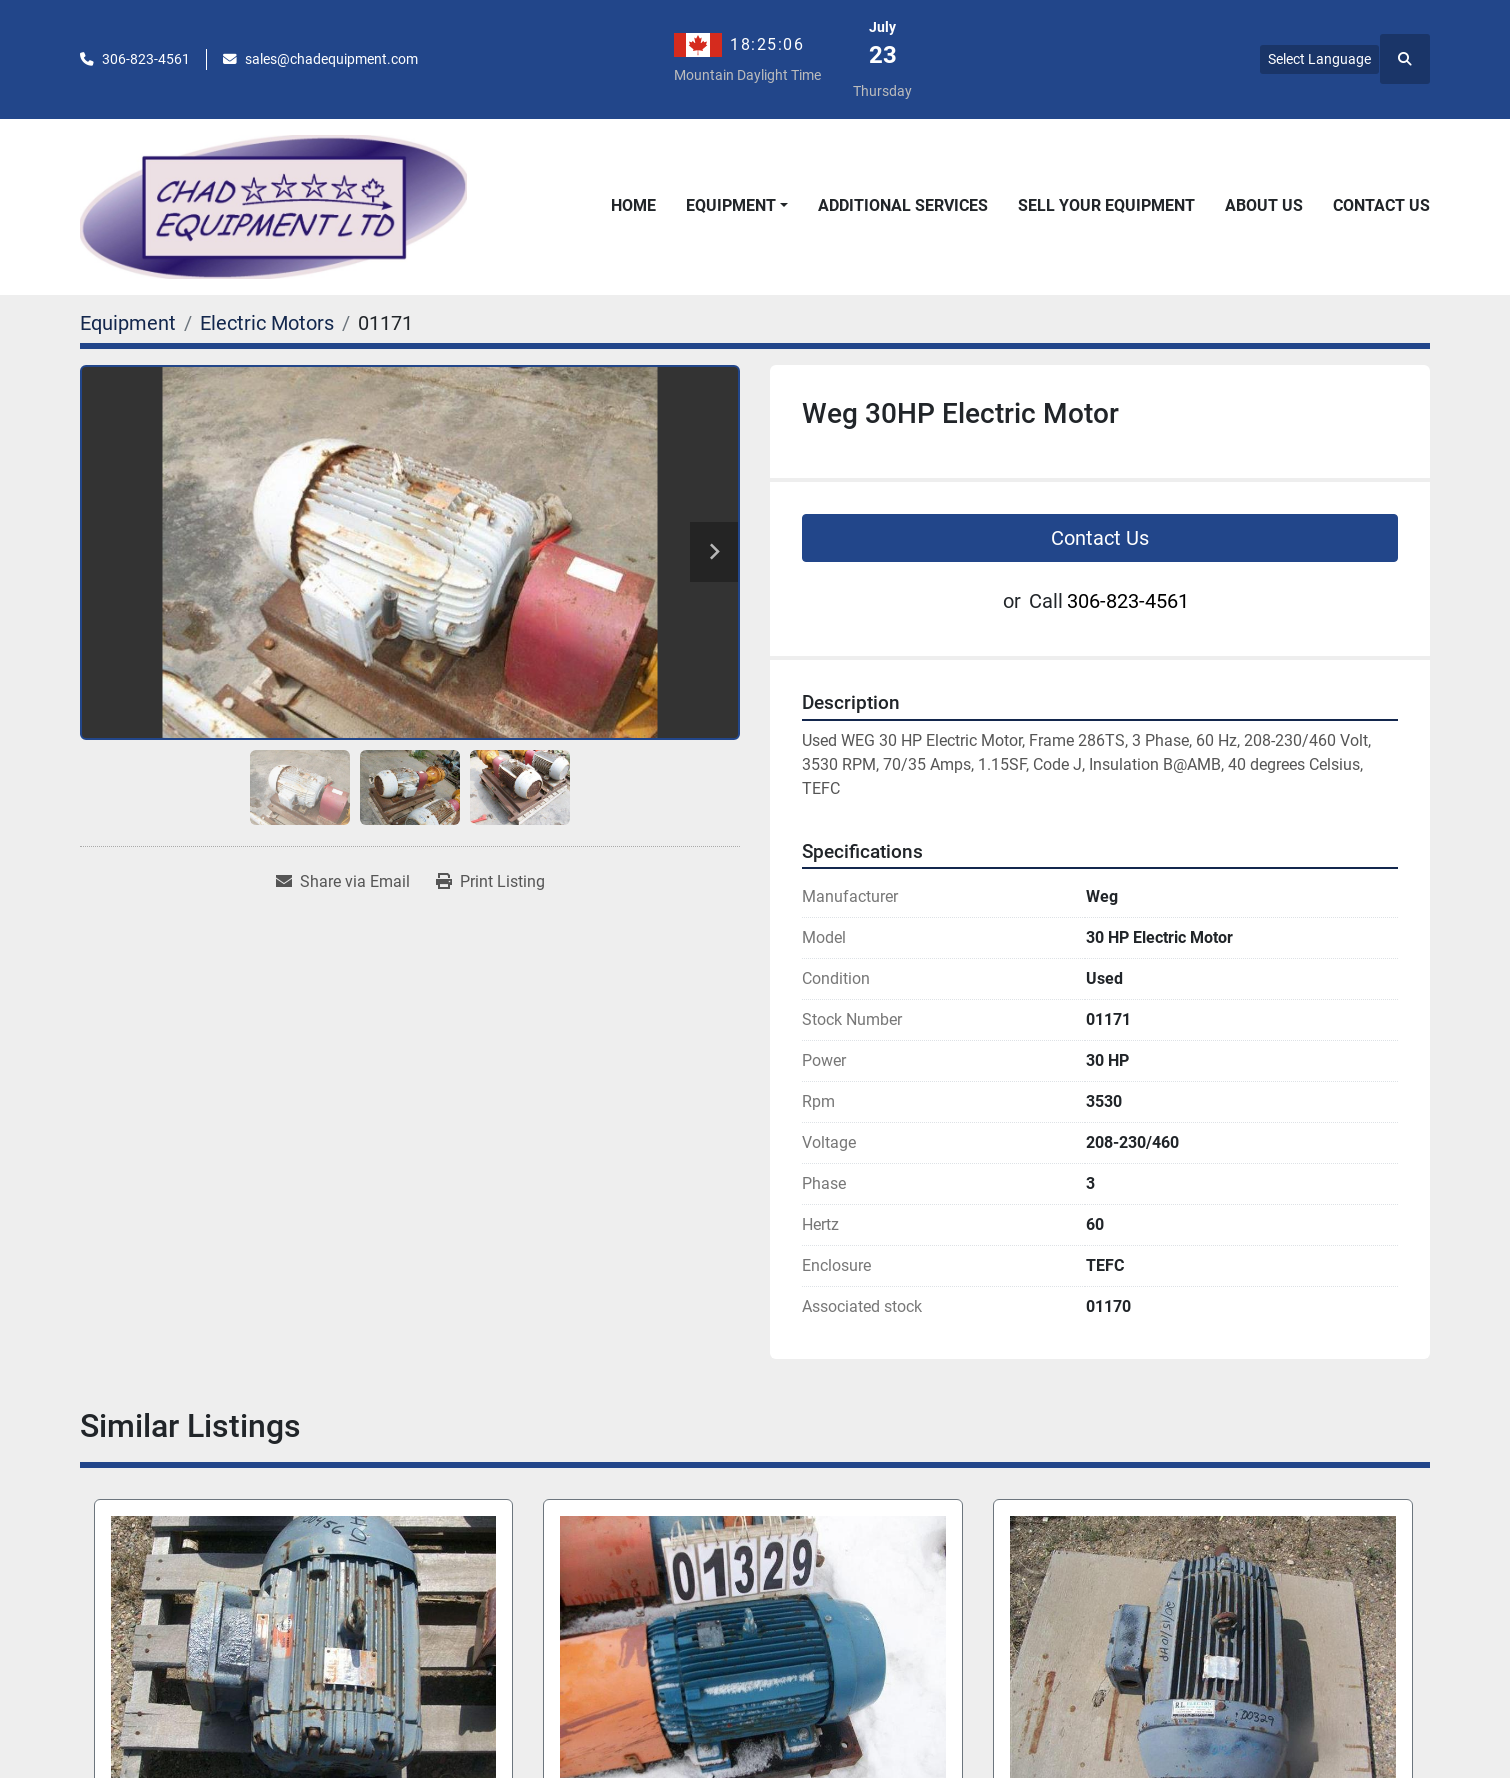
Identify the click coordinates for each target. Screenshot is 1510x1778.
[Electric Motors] (267, 323)
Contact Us (1381, 205)
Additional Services (903, 205)
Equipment (731, 205)
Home (633, 205)
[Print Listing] (490, 882)
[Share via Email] (343, 882)
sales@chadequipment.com (331, 59)
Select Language (1319, 59)
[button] (737, 206)
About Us (1264, 205)
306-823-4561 (146, 59)
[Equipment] (128, 323)
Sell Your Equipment (1106, 205)
